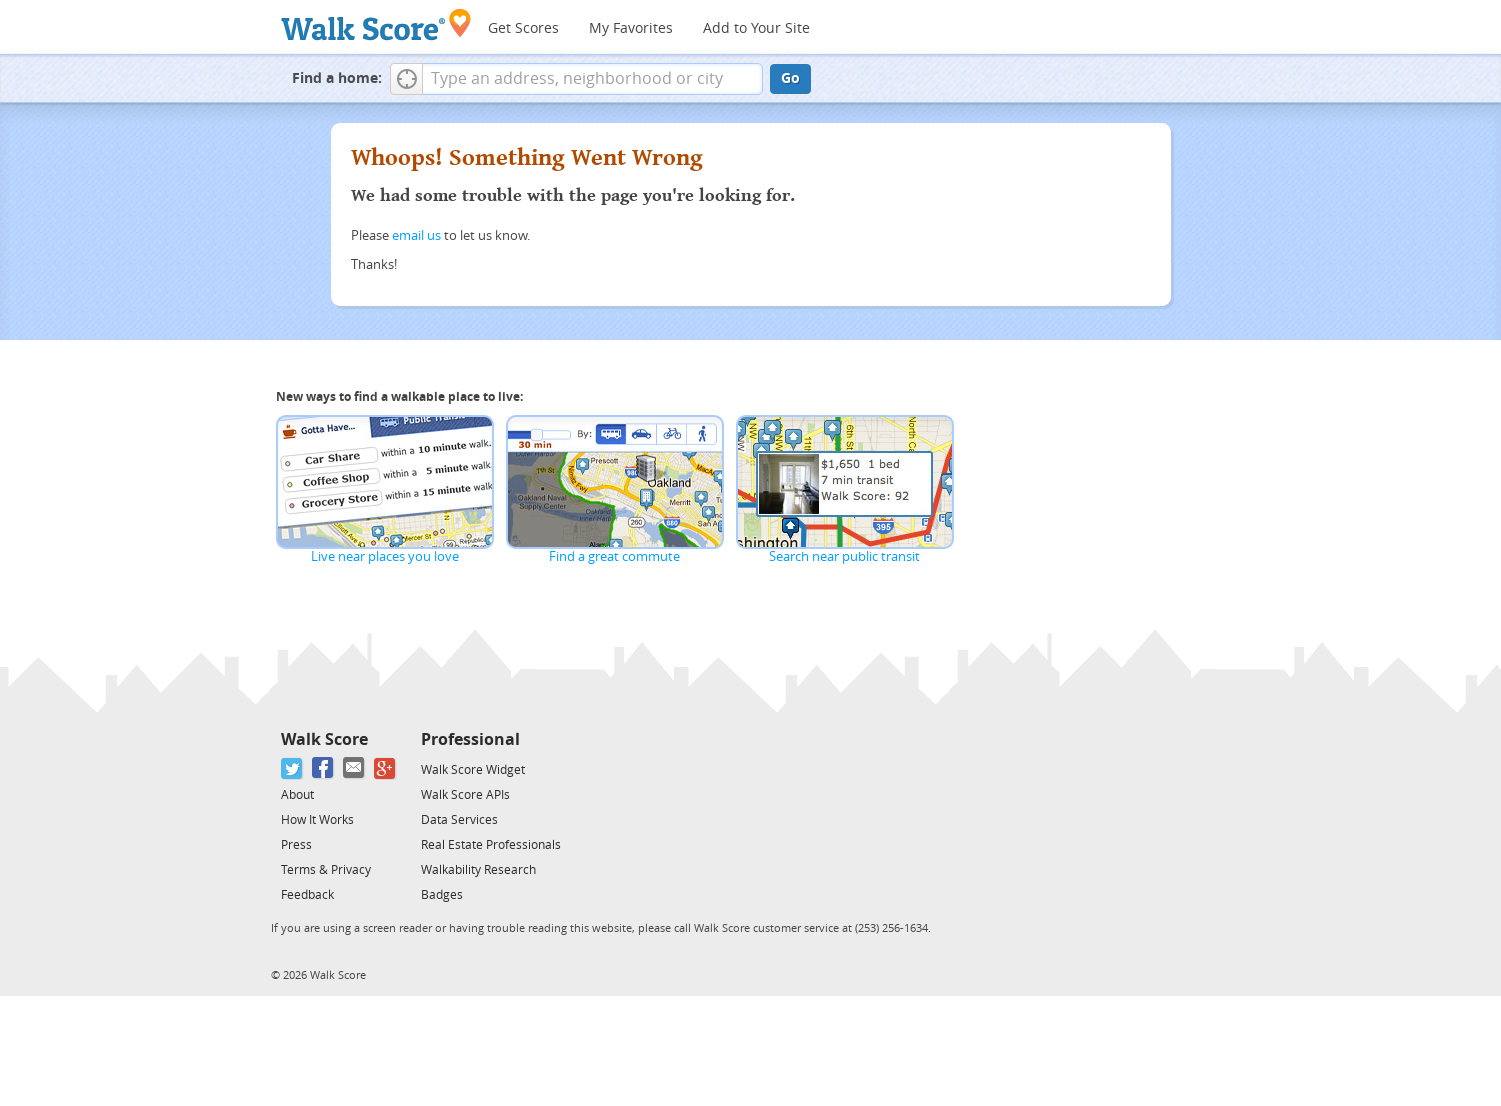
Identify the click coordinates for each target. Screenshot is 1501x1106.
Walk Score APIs (465, 795)
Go (790, 78)
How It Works (317, 820)
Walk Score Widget (473, 770)
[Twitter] (292, 768)
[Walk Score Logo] (376, 24)
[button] (406, 79)
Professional (470, 739)
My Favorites (631, 28)
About (297, 795)
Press (296, 845)
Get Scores (523, 28)
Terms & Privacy (326, 870)
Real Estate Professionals (491, 845)
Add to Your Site (756, 28)
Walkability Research (478, 870)
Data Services (459, 820)
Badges (442, 895)
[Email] (354, 768)
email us (416, 235)
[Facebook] (323, 768)
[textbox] (592, 79)
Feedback (307, 895)
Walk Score (324, 739)
